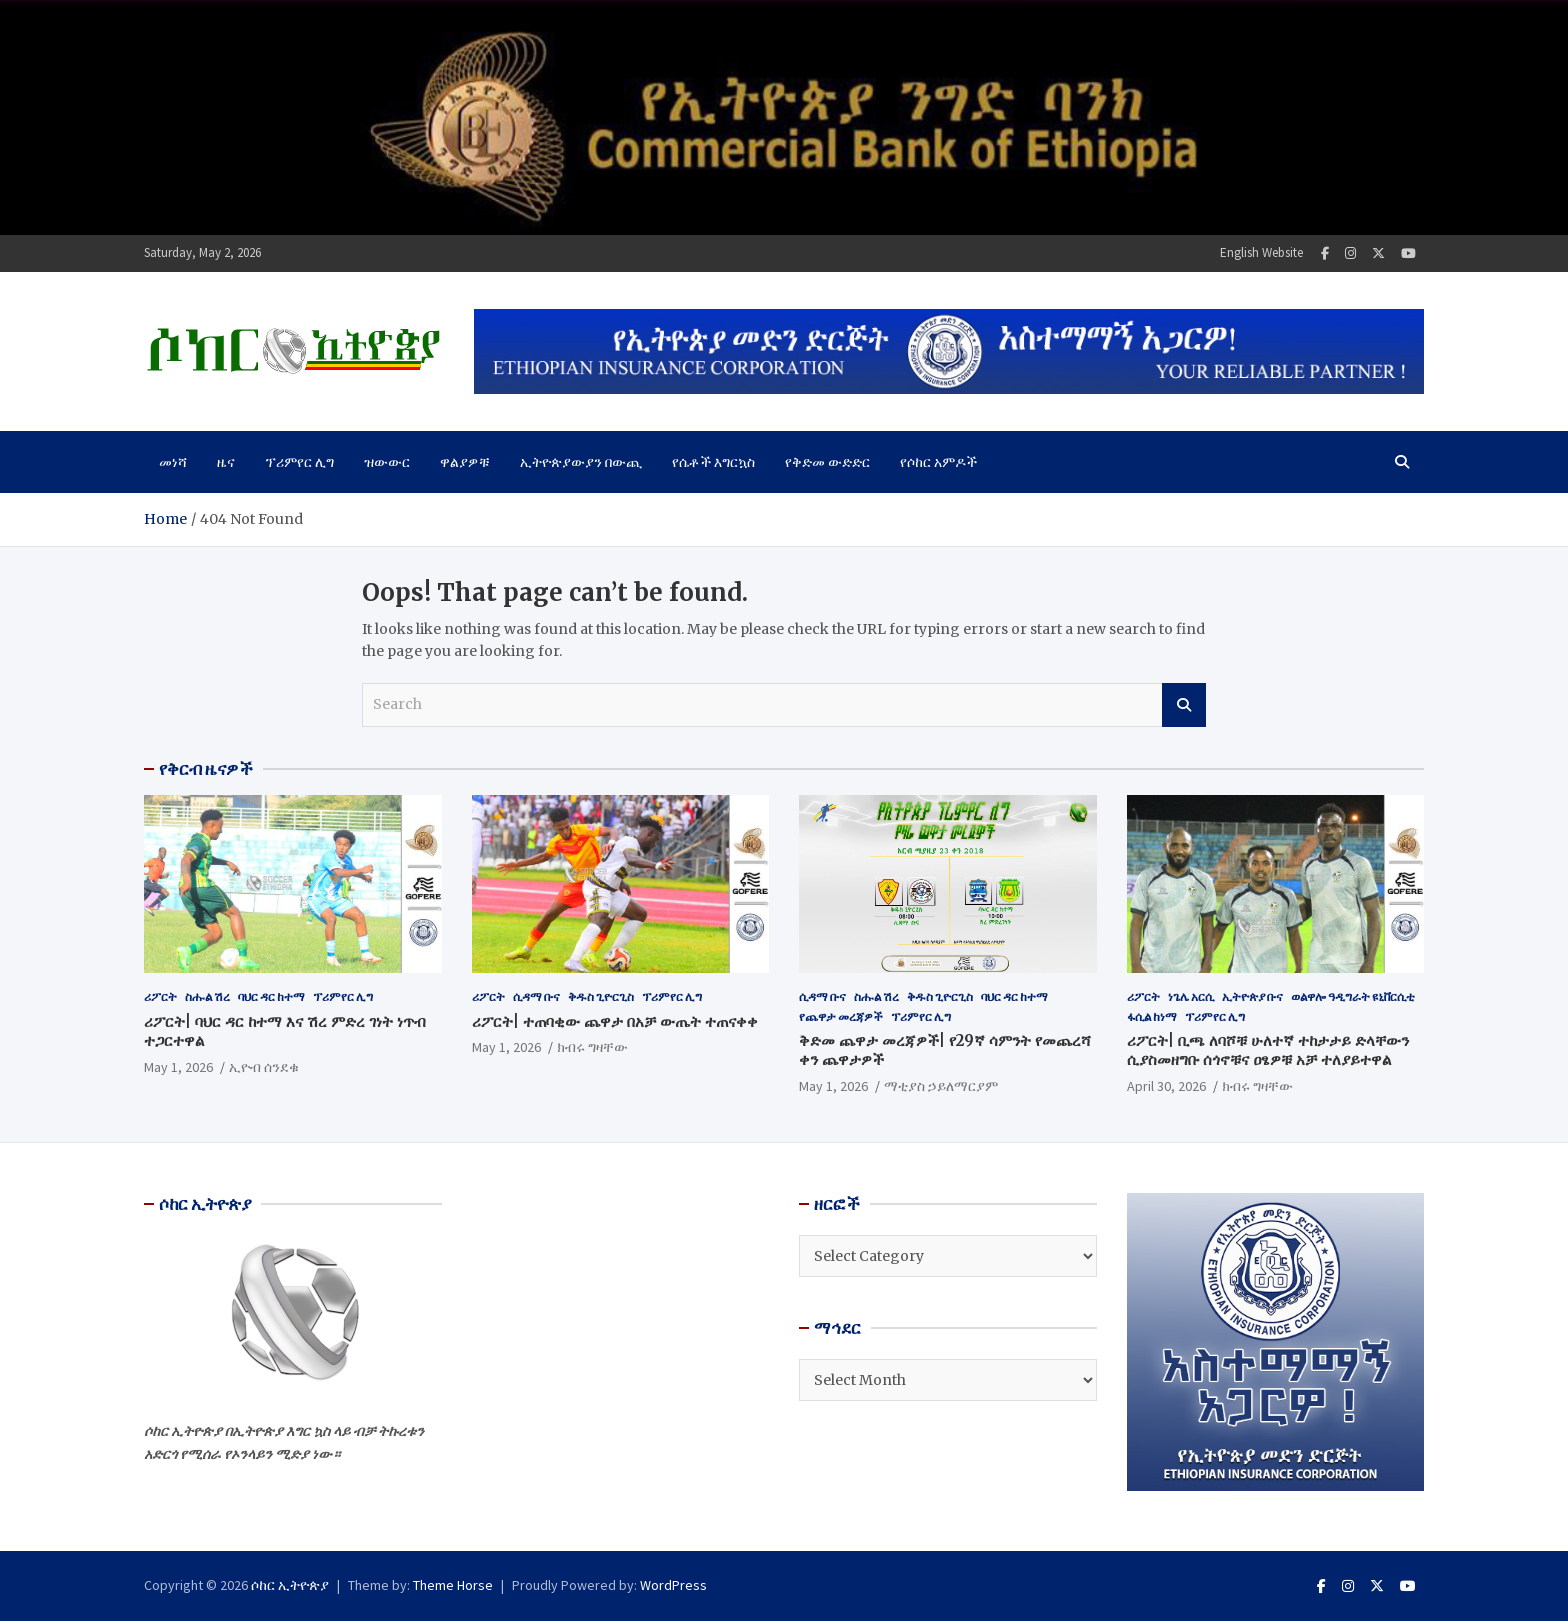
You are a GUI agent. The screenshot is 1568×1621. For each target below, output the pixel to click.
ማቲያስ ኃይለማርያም (941, 1086)
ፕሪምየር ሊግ (299, 462)
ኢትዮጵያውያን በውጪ (581, 462)
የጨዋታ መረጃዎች (841, 1016)
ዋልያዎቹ (465, 462)
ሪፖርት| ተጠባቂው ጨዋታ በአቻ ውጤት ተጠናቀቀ (615, 1021)
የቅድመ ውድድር (827, 462)
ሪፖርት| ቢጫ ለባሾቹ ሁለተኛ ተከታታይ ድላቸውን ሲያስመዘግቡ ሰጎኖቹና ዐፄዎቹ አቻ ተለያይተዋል (1268, 1050)
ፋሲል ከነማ (1152, 1016)
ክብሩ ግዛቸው (592, 1047)
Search (1184, 705)
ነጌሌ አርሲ (1191, 996)
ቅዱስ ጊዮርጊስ (601, 996)
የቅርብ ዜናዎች (206, 769)
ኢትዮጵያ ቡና (1252, 996)
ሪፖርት (160, 996)
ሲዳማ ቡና (536, 996)
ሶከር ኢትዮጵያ (290, 1585)
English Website (1261, 252)
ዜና (226, 462)
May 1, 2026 (178, 1067)
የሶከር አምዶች (938, 462)
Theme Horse (453, 1585)
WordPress (673, 1585)
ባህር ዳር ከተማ (271, 996)
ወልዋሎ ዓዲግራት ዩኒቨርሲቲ (1353, 996)
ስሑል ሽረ (207, 996)
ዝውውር (387, 462)
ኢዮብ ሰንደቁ (264, 1067)
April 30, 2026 (1166, 1086)
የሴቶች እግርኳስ (713, 462)
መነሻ (173, 462)
